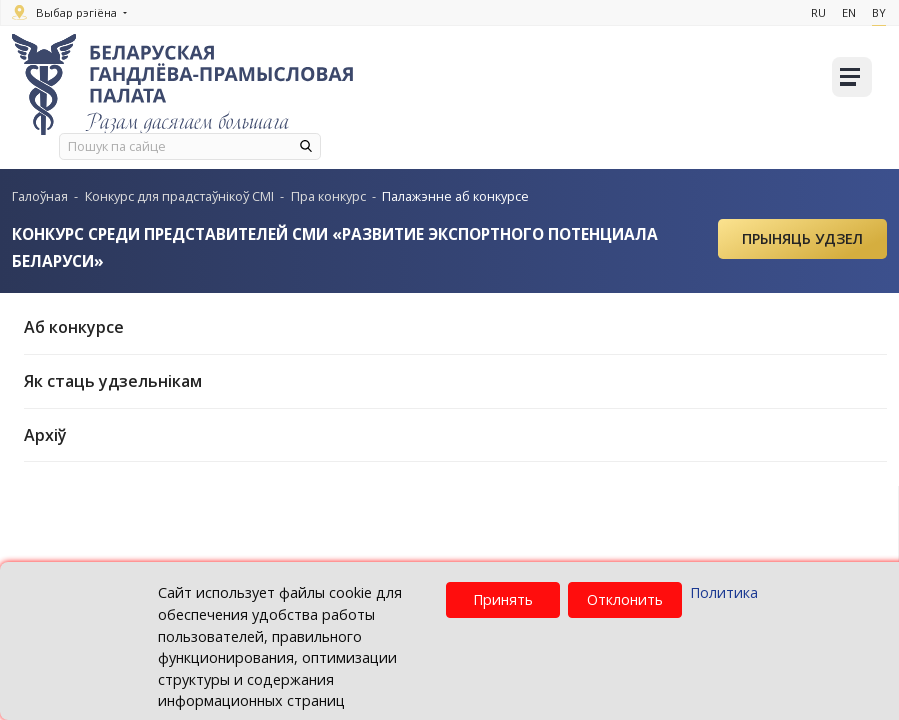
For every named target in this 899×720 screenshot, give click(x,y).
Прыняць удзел (802, 238)
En (842, 12)
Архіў (455, 435)
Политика (724, 592)
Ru (808, 12)
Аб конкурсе (455, 327)
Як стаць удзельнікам (455, 381)
